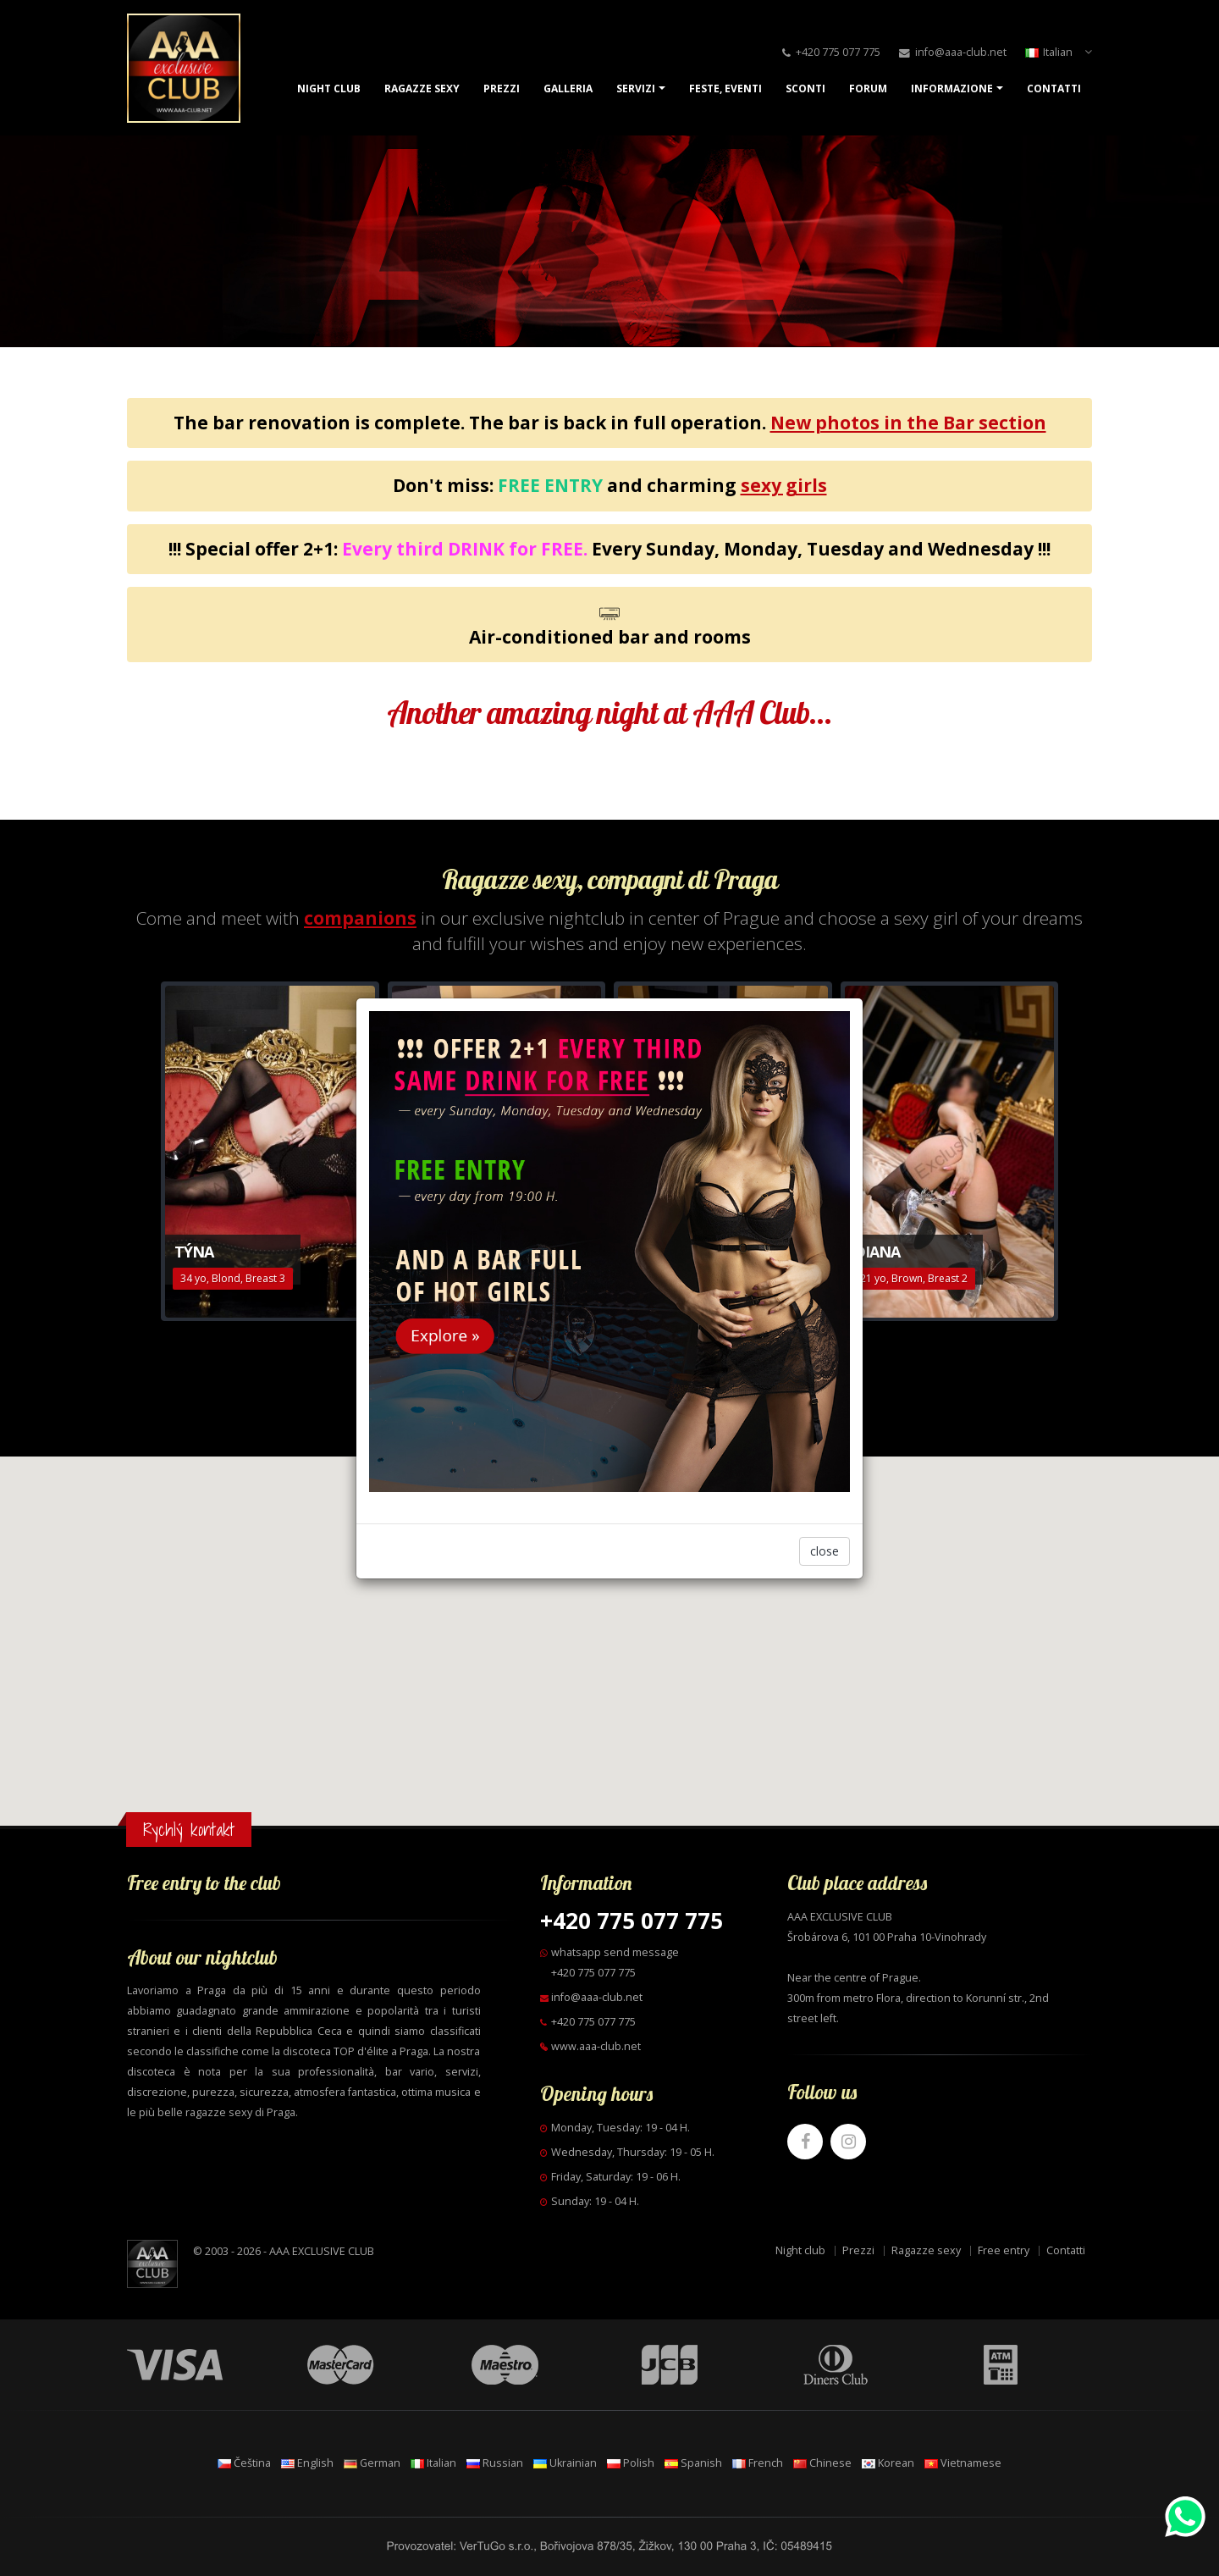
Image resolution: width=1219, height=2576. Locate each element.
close (824, 1551)
